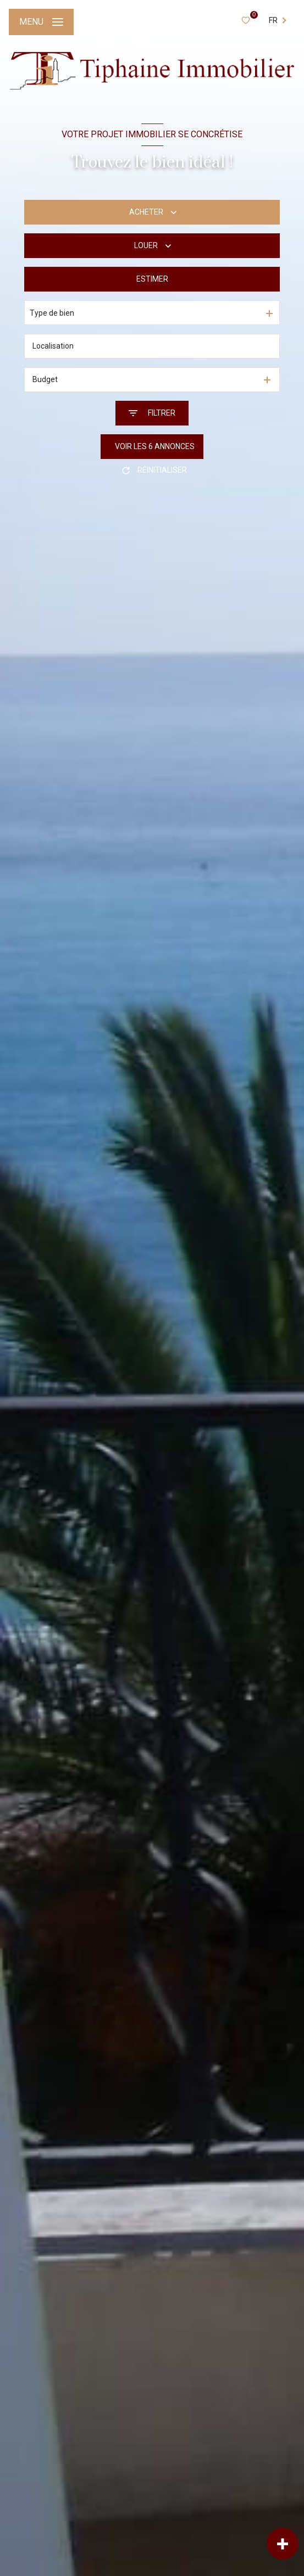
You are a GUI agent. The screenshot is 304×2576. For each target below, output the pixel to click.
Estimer (152, 279)
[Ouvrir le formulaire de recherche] (152, 413)
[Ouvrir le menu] (41, 22)
